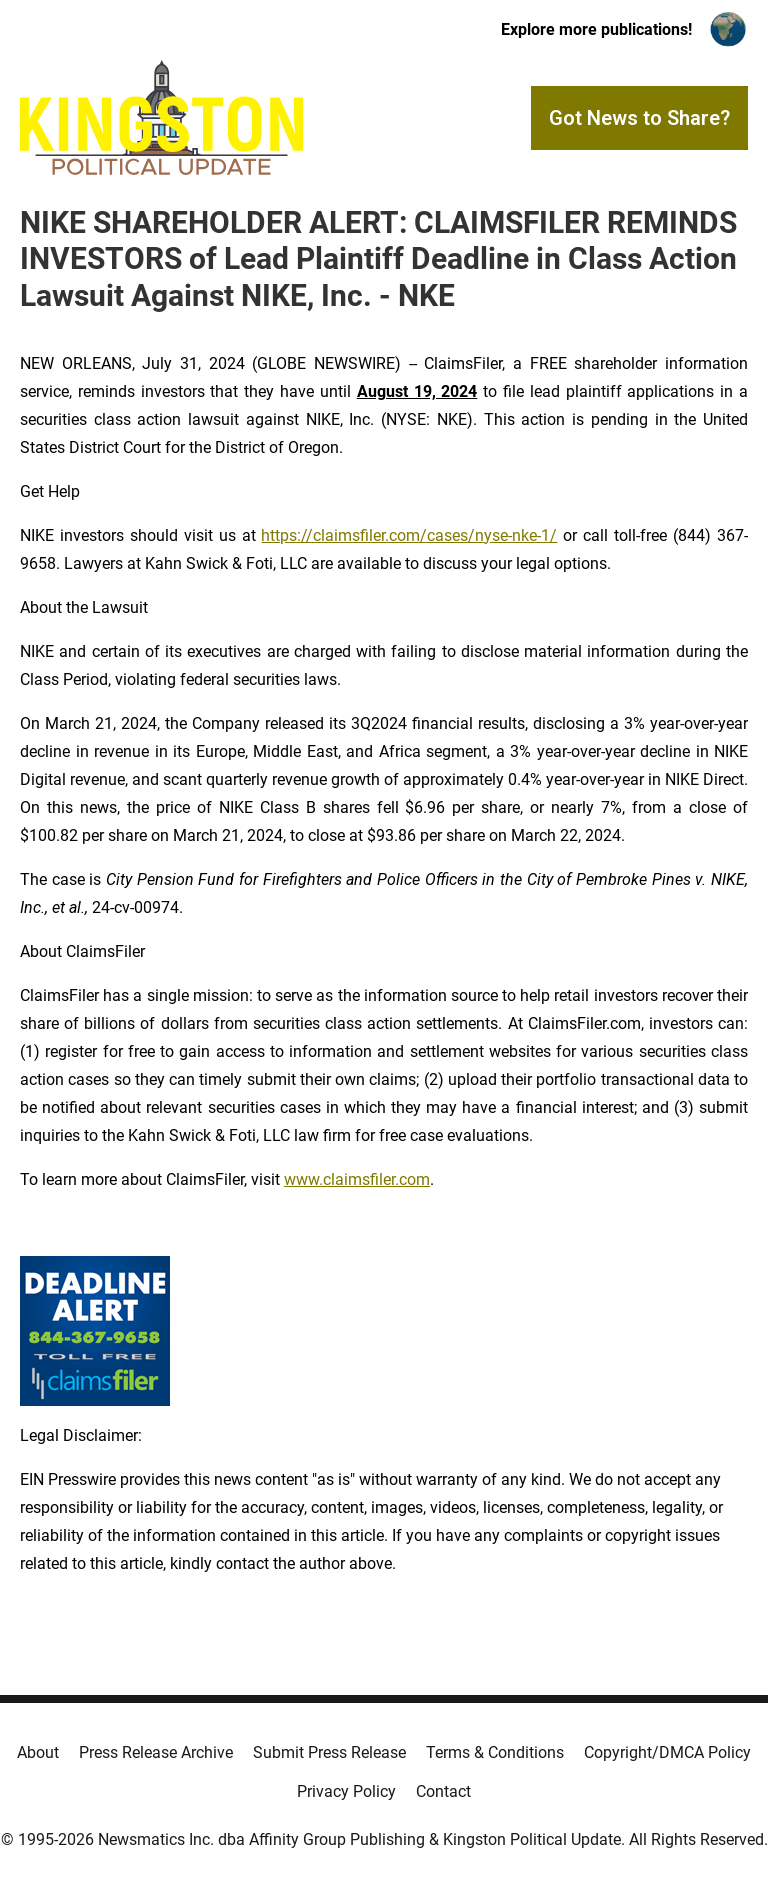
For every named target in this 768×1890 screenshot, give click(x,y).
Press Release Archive (156, 1752)
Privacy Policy (346, 1791)
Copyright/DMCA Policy (667, 1752)
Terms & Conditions (495, 1752)
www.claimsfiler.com (357, 1179)
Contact (443, 1791)
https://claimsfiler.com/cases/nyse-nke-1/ (409, 535)
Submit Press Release (329, 1752)
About (38, 1752)
